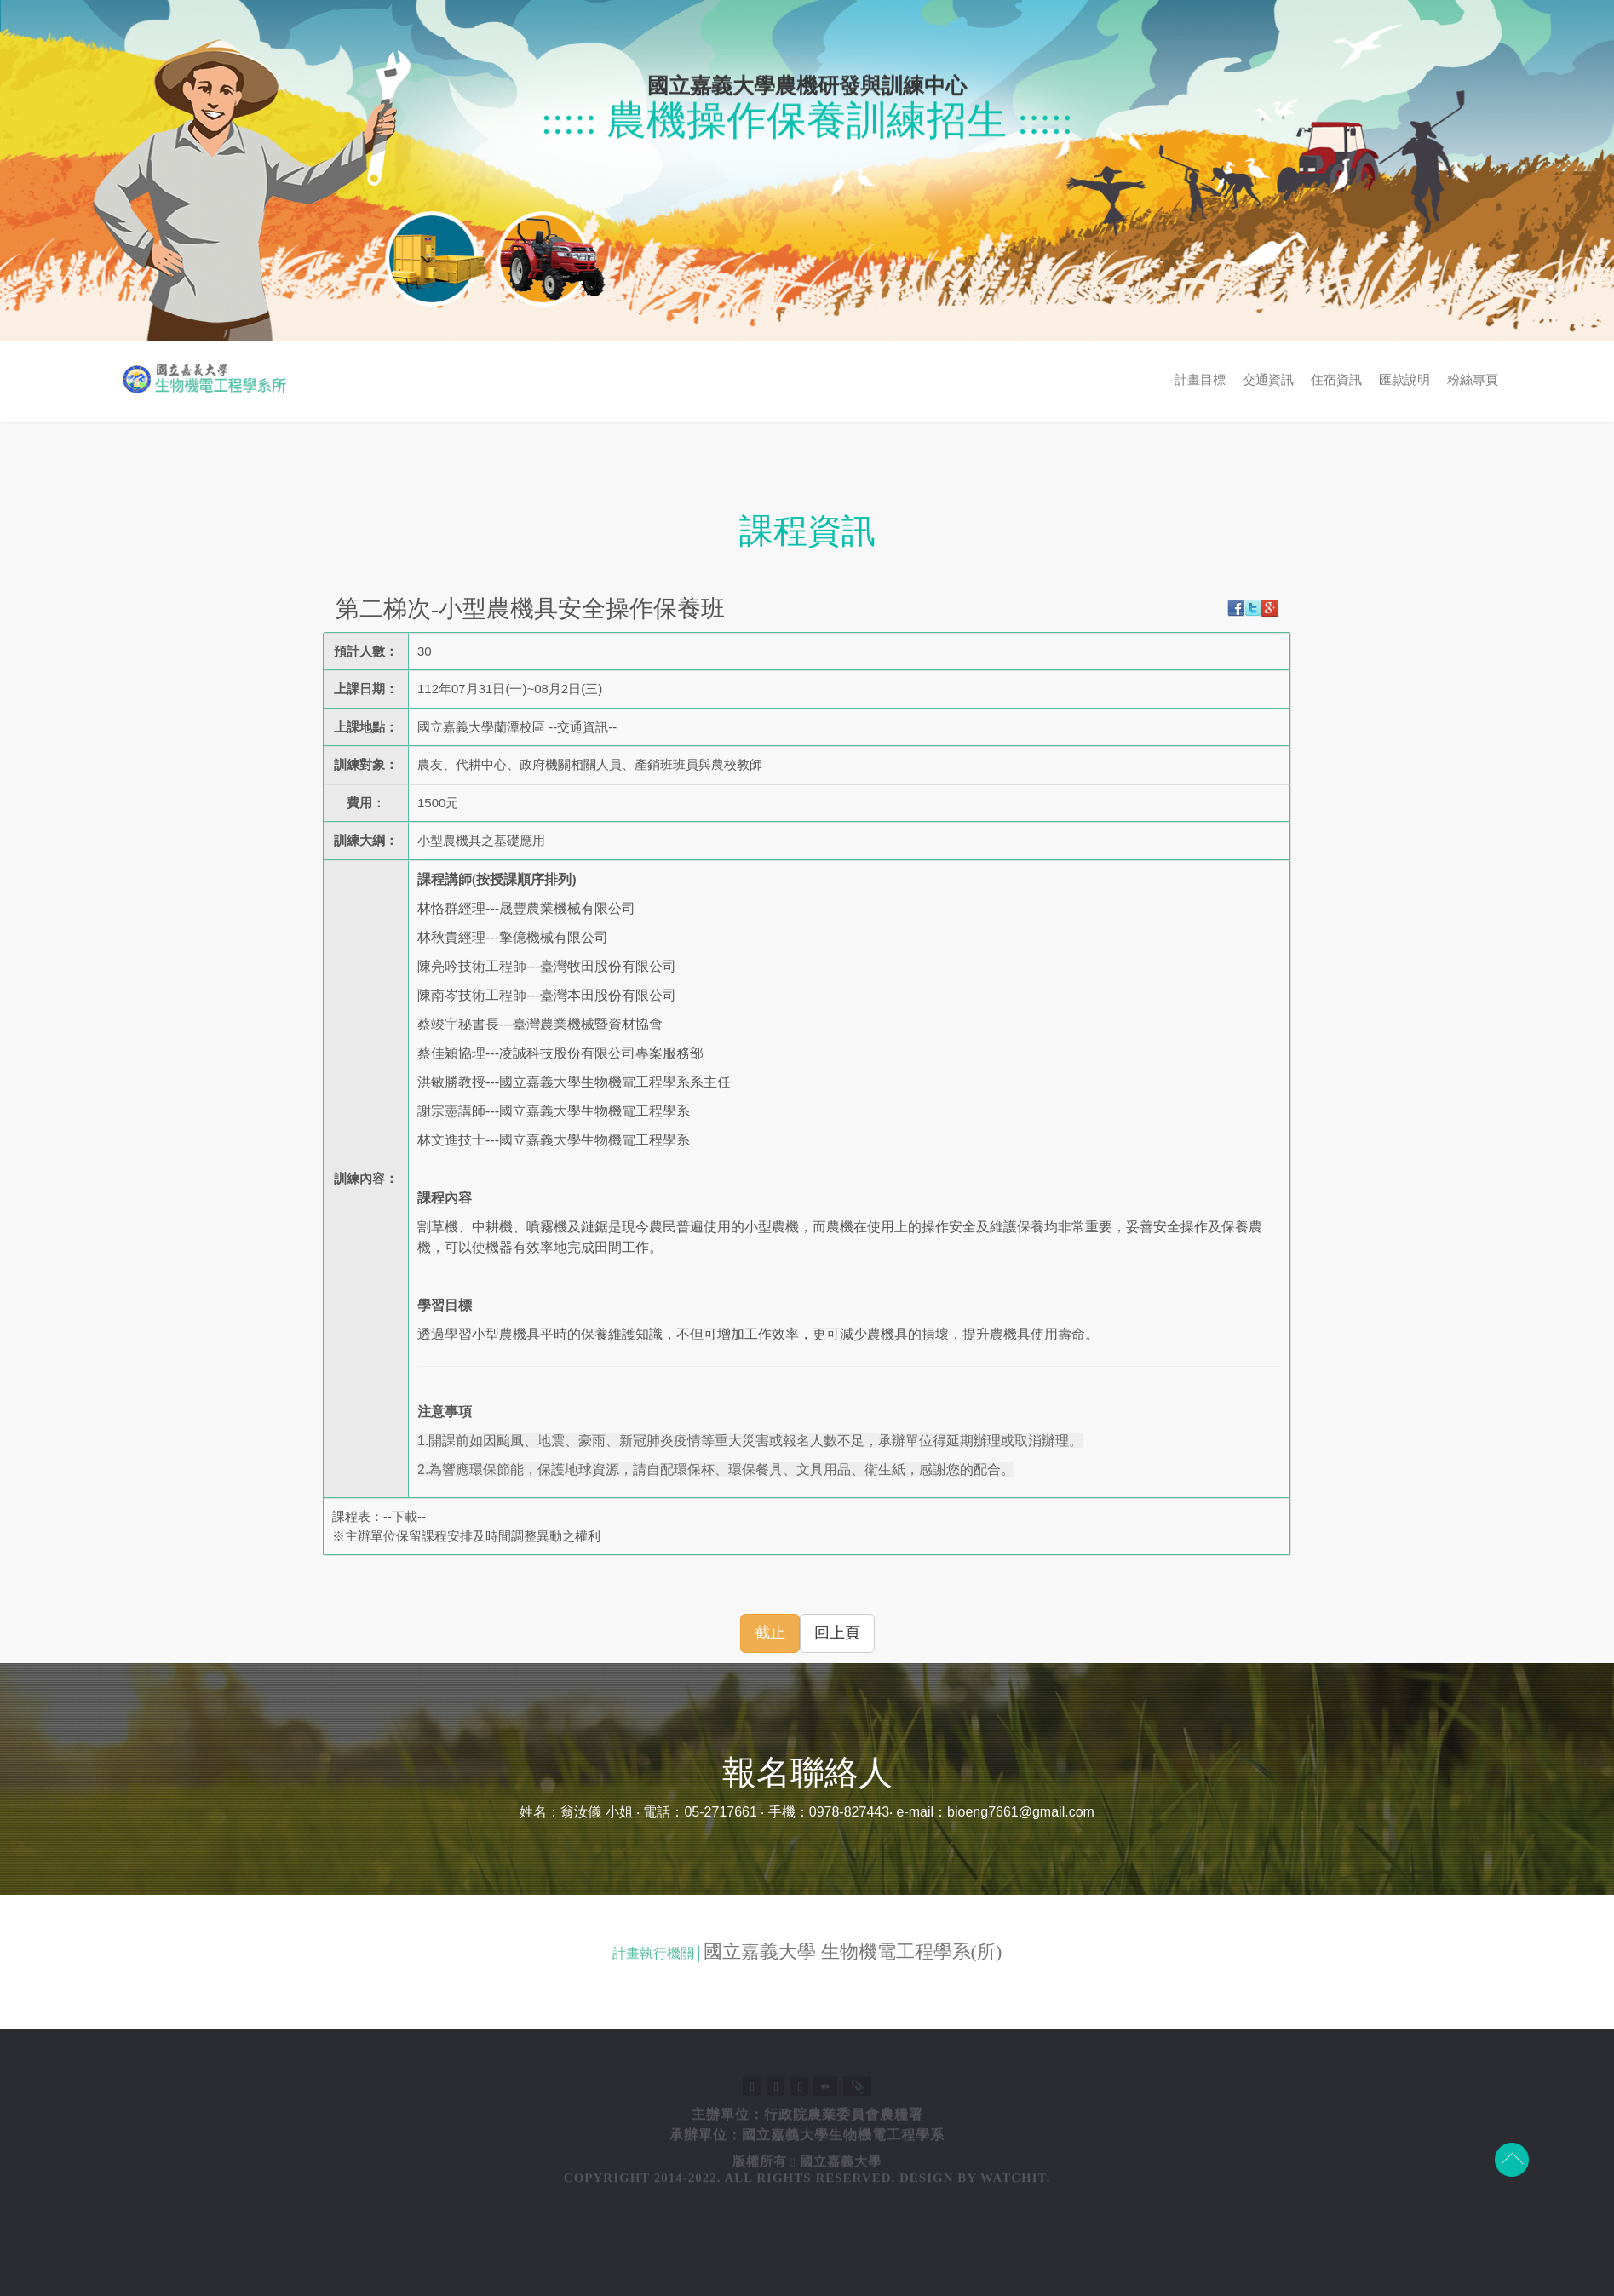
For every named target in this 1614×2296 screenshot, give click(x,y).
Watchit (1013, 2246)
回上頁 (837, 1632)
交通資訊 (1499, 380)
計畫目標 (1430, 380)
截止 (770, 1632)
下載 (404, 1516)
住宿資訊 (1567, 380)
